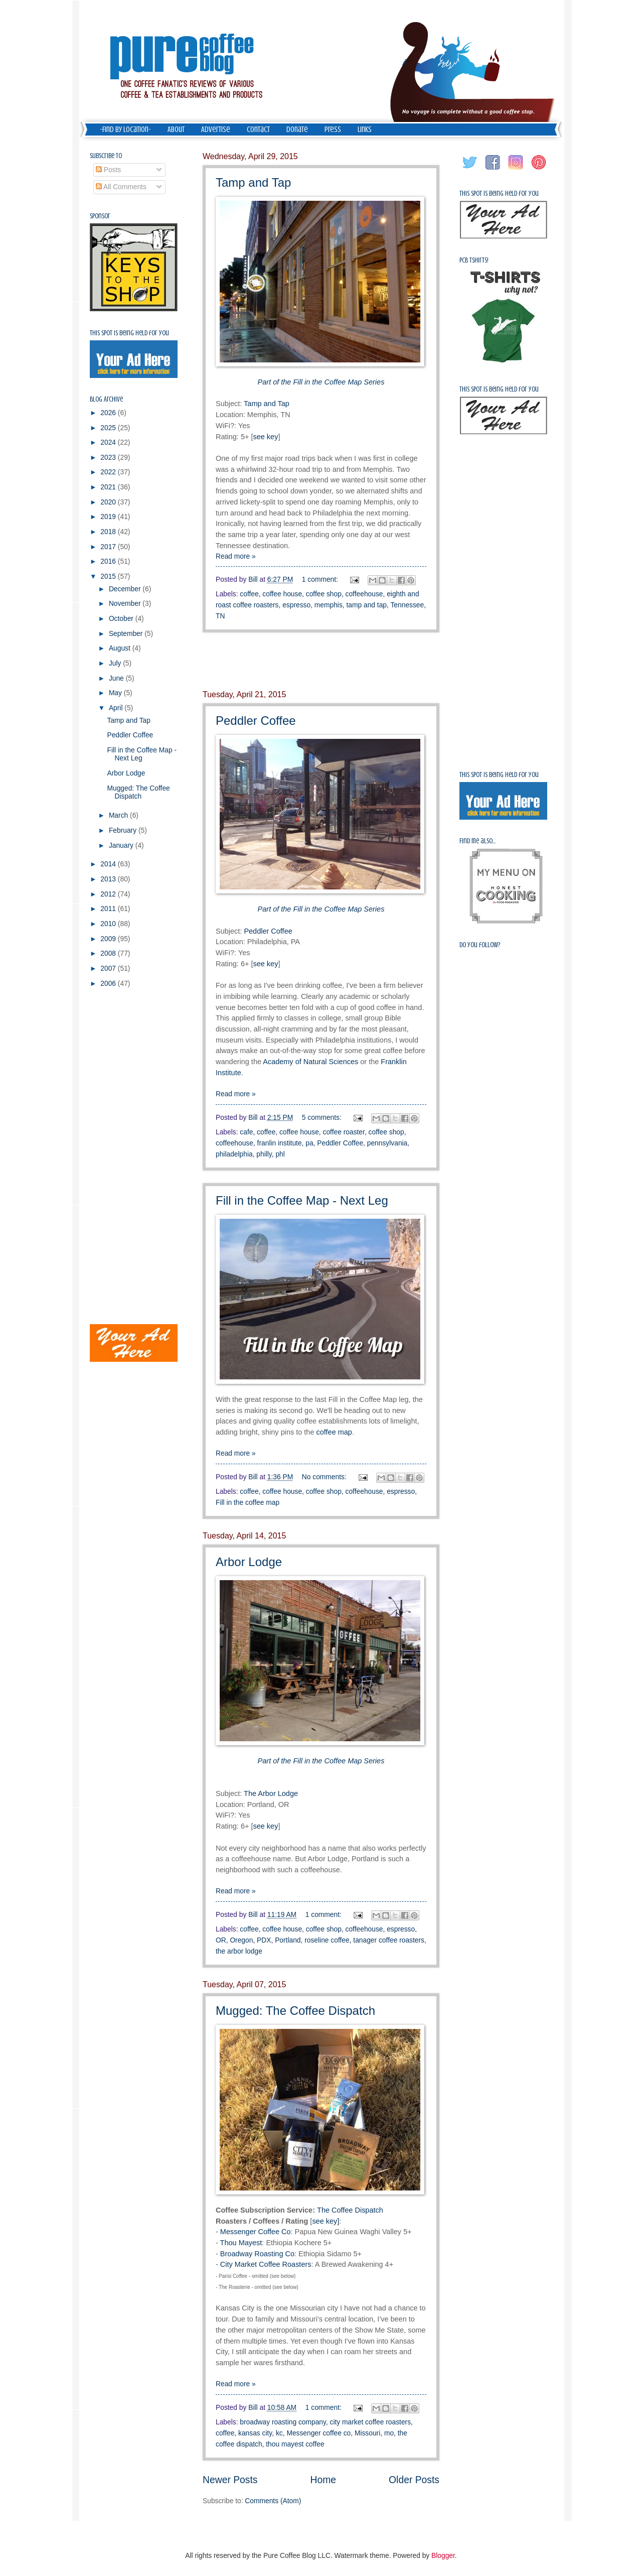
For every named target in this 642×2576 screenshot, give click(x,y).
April (116, 708)
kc (279, 2433)
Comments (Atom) (273, 2501)
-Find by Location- (125, 129)
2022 (109, 472)
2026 (109, 413)
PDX (264, 1940)
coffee (249, 594)
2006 (109, 983)
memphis (328, 605)
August (120, 648)
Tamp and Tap (253, 182)
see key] (325, 2221)
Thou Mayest (241, 2243)
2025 (109, 428)
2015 (109, 576)
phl (279, 1154)
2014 (109, 864)
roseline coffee (326, 1940)
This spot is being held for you (129, 333)
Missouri (367, 2433)
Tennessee (407, 605)
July (116, 663)
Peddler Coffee (256, 720)
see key (265, 437)
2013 (109, 879)
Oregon (241, 1940)
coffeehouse (364, 594)
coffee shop (324, 594)
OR (221, 1940)
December (125, 589)
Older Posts (414, 2480)
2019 (109, 517)
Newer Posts (230, 2480)
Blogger (443, 2555)
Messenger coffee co (318, 2433)
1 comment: (321, 579)
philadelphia (234, 1154)
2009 (109, 939)
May (116, 693)
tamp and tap (367, 605)
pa (309, 1143)
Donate (297, 129)
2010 (109, 924)
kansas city (255, 2433)
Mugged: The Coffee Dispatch (295, 2010)
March (119, 815)
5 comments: (323, 1117)
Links (365, 129)
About (176, 129)
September (126, 633)
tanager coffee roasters (388, 1940)
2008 (109, 953)
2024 (109, 442)
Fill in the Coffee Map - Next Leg (302, 1200)
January (122, 845)
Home (323, 2480)
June (117, 678)
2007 (109, 968)
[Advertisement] (321, 662)
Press (333, 129)
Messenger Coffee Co (255, 2232)
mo (389, 2433)
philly (263, 1154)
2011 (109, 909)
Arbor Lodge (249, 1562)
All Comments (121, 187)
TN (220, 616)
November (125, 603)
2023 (109, 457)
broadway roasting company (283, 2422)
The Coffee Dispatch (350, 2210)
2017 (109, 547)
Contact (258, 129)
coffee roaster (344, 1132)
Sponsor (100, 216)
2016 (109, 561)
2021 (109, 487)
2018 (109, 532)
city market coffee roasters (370, 2422)
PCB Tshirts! (474, 260)
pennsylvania (387, 1143)
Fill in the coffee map (247, 1502)
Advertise (215, 129)
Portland (287, 1940)
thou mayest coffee (295, 2444)
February (123, 830)
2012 (109, 894)
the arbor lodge (239, 1951)
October (122, 618)
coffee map (334, 1432)
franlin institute (279, 1143)
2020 (109, 502)
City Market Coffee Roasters (265, 2264)
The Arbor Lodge (271, 1793)
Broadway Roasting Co (257, 2254)
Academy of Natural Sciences (310, 1062)
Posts (108, 170)
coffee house (282, 594)
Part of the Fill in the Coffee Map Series (321, 1761)
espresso (296, 605)
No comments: (325, 1477)
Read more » (236, 556)
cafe (246, 1132)
